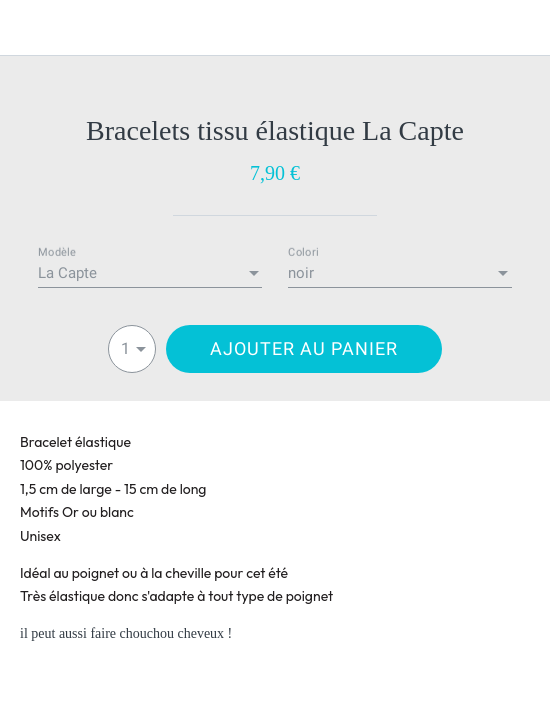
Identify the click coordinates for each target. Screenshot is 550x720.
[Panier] (522, 28)
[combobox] (150, 273)
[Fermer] (28, 28)
